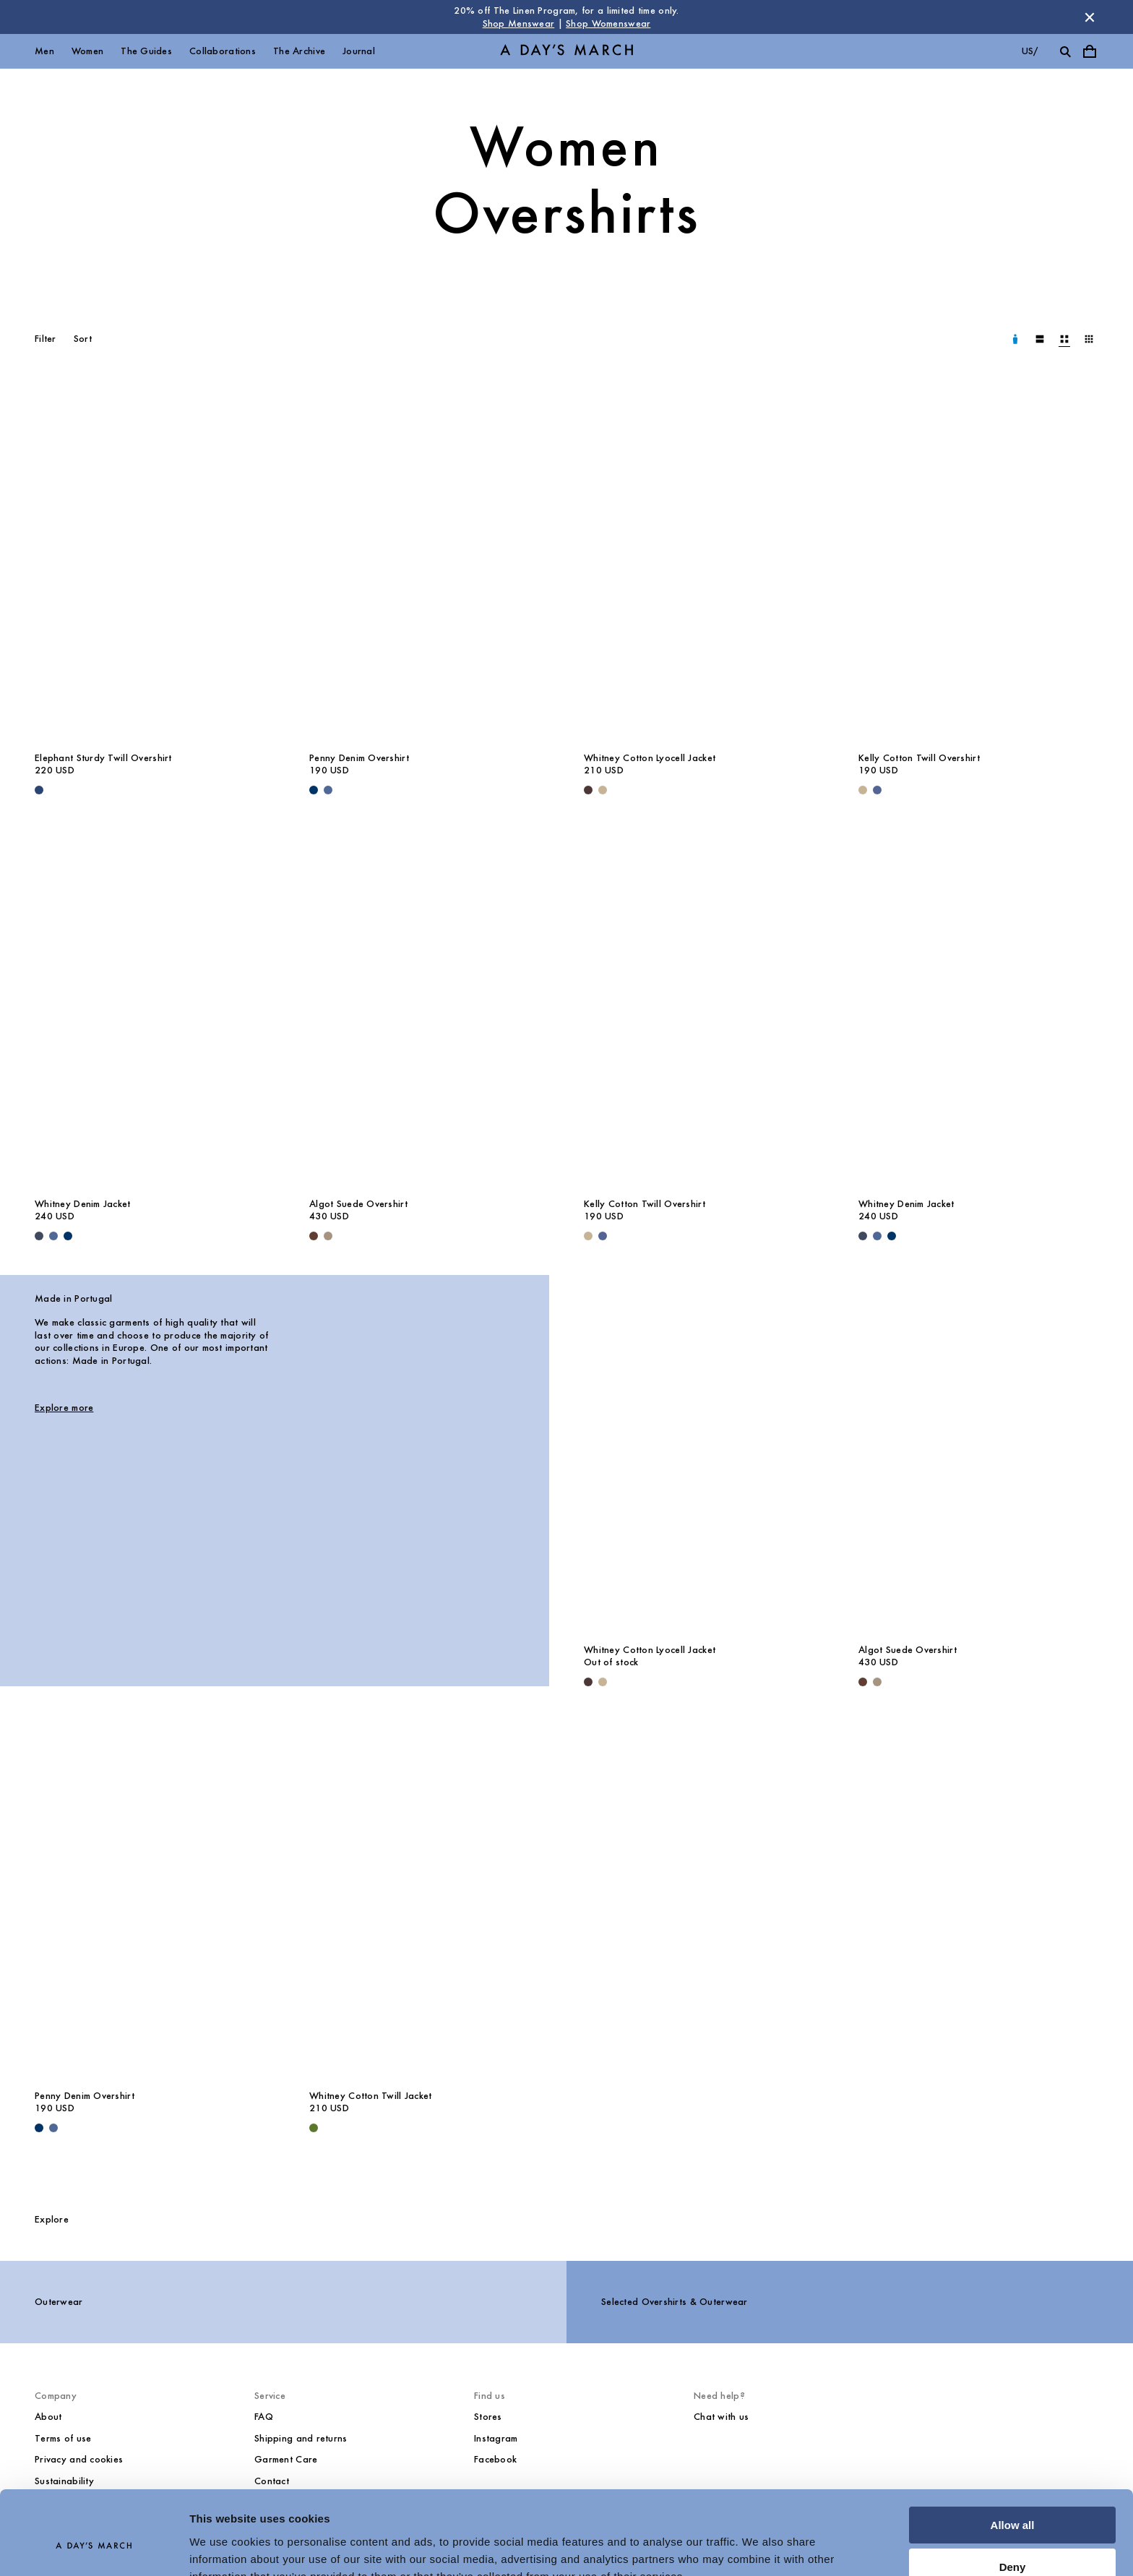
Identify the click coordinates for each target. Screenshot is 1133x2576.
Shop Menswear (519, 23)
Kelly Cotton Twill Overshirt (919, 758)
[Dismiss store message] (1089, 17)
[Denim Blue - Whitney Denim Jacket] (53, 1236)
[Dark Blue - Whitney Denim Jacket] (39, 1236)
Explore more (64, 1407)
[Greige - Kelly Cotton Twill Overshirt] (862, 790)
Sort (83, 338)
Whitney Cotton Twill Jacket (370, 2096)
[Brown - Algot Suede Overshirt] (313, 1236)
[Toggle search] (1065, 51)
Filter (45, 338)
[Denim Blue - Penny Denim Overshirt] (328, 790)
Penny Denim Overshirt (359, 758)
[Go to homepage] (566, 51)
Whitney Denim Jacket (83, 1204)
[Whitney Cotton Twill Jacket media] (429, 1901)
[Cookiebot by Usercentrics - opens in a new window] (93, 2548)
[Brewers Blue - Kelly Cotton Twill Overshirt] (877, 790)
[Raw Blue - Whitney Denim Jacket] (68, 1236)
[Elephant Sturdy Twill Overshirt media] (155, 563)
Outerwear (59, 2302)
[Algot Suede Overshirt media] (429, 1009)
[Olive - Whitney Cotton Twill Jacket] (313, 2128)
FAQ (263, 2416)
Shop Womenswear (608, 23)
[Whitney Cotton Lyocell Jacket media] (704, 563)
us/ (1030, 51)
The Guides (146, 51)
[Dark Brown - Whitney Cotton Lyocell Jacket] (588, 790)
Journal (359, 51)
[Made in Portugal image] (429, 1463)
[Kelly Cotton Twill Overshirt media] (978, 563)
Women (87, 51)
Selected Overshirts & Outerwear (674, 2302)
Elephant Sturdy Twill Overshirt (103, 758)
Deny (1012, 2498)
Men (44, 51)
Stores (488, 2416)
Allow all (1013, 2456)
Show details (223, 2547)
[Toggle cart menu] (1089, 51)
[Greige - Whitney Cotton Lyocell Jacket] (602, 790)
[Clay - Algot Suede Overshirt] (328, 1236)
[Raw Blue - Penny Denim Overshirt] (313, 790)
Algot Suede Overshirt (358, 1204)
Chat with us (721, 2416)
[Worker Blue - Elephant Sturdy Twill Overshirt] (39, 790)
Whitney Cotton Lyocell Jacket (649, 758)
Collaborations (222, 51)
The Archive (299, 51)
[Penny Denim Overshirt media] (429, 563)
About (48, 2416)
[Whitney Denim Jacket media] (155, 1009)
